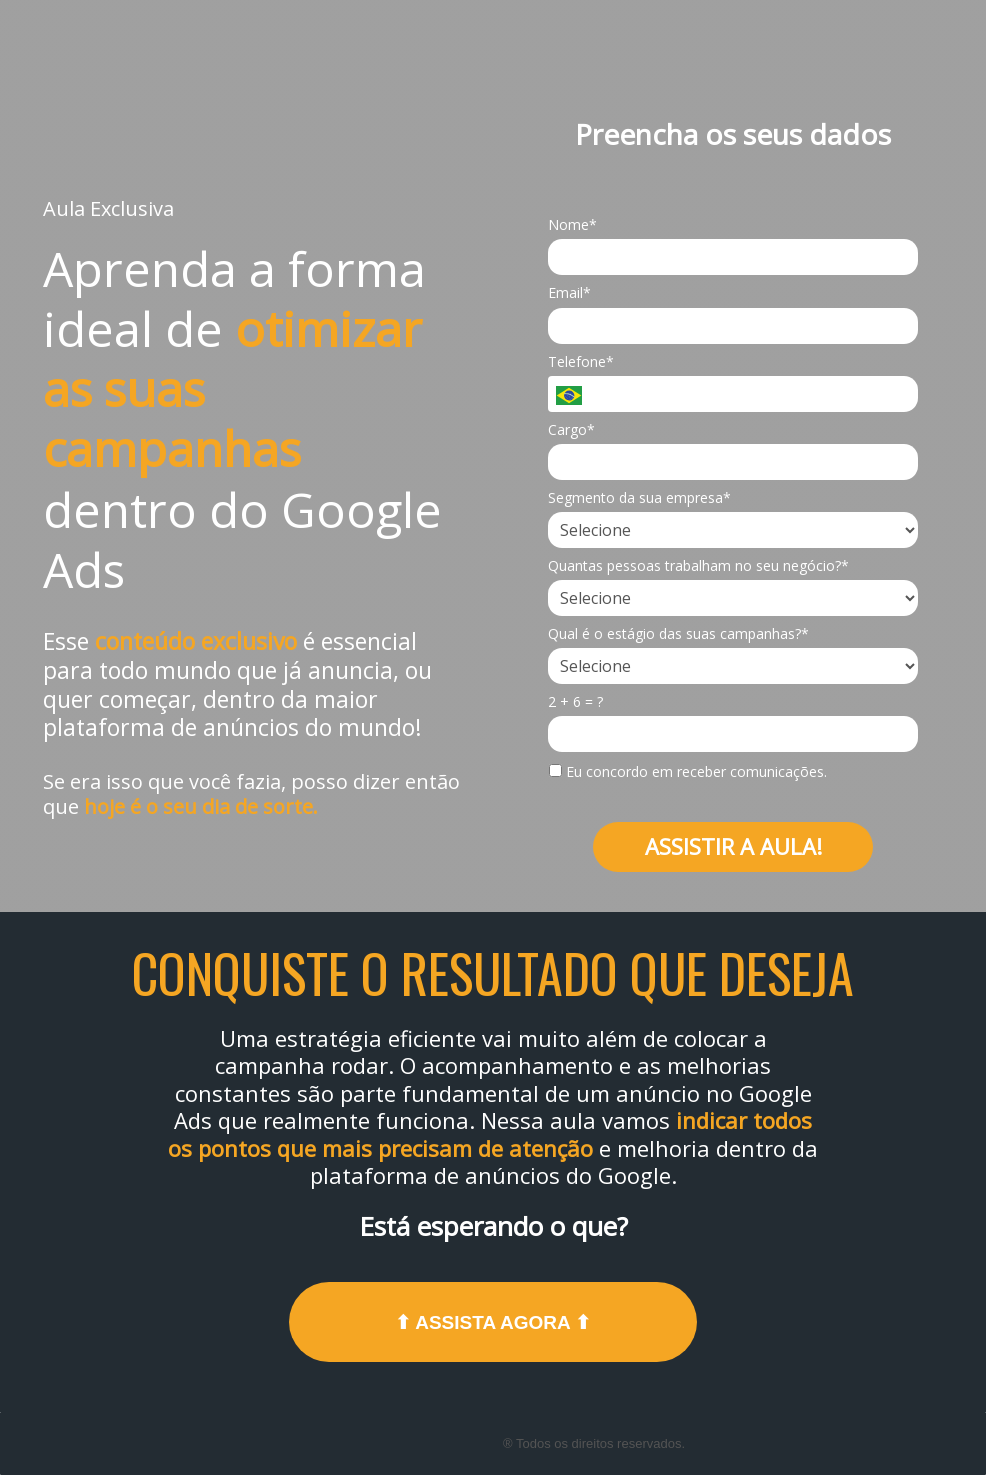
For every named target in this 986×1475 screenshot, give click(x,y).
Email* (569, 293)
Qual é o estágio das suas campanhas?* (678, 634)
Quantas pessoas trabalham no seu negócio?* (698, 566)
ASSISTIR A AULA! (733, 846)
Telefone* (581, 362)
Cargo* (571, 430)
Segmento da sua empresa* (639, 498)
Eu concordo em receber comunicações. (688, 772)
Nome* (572, 225)
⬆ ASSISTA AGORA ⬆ (493, 1322)
